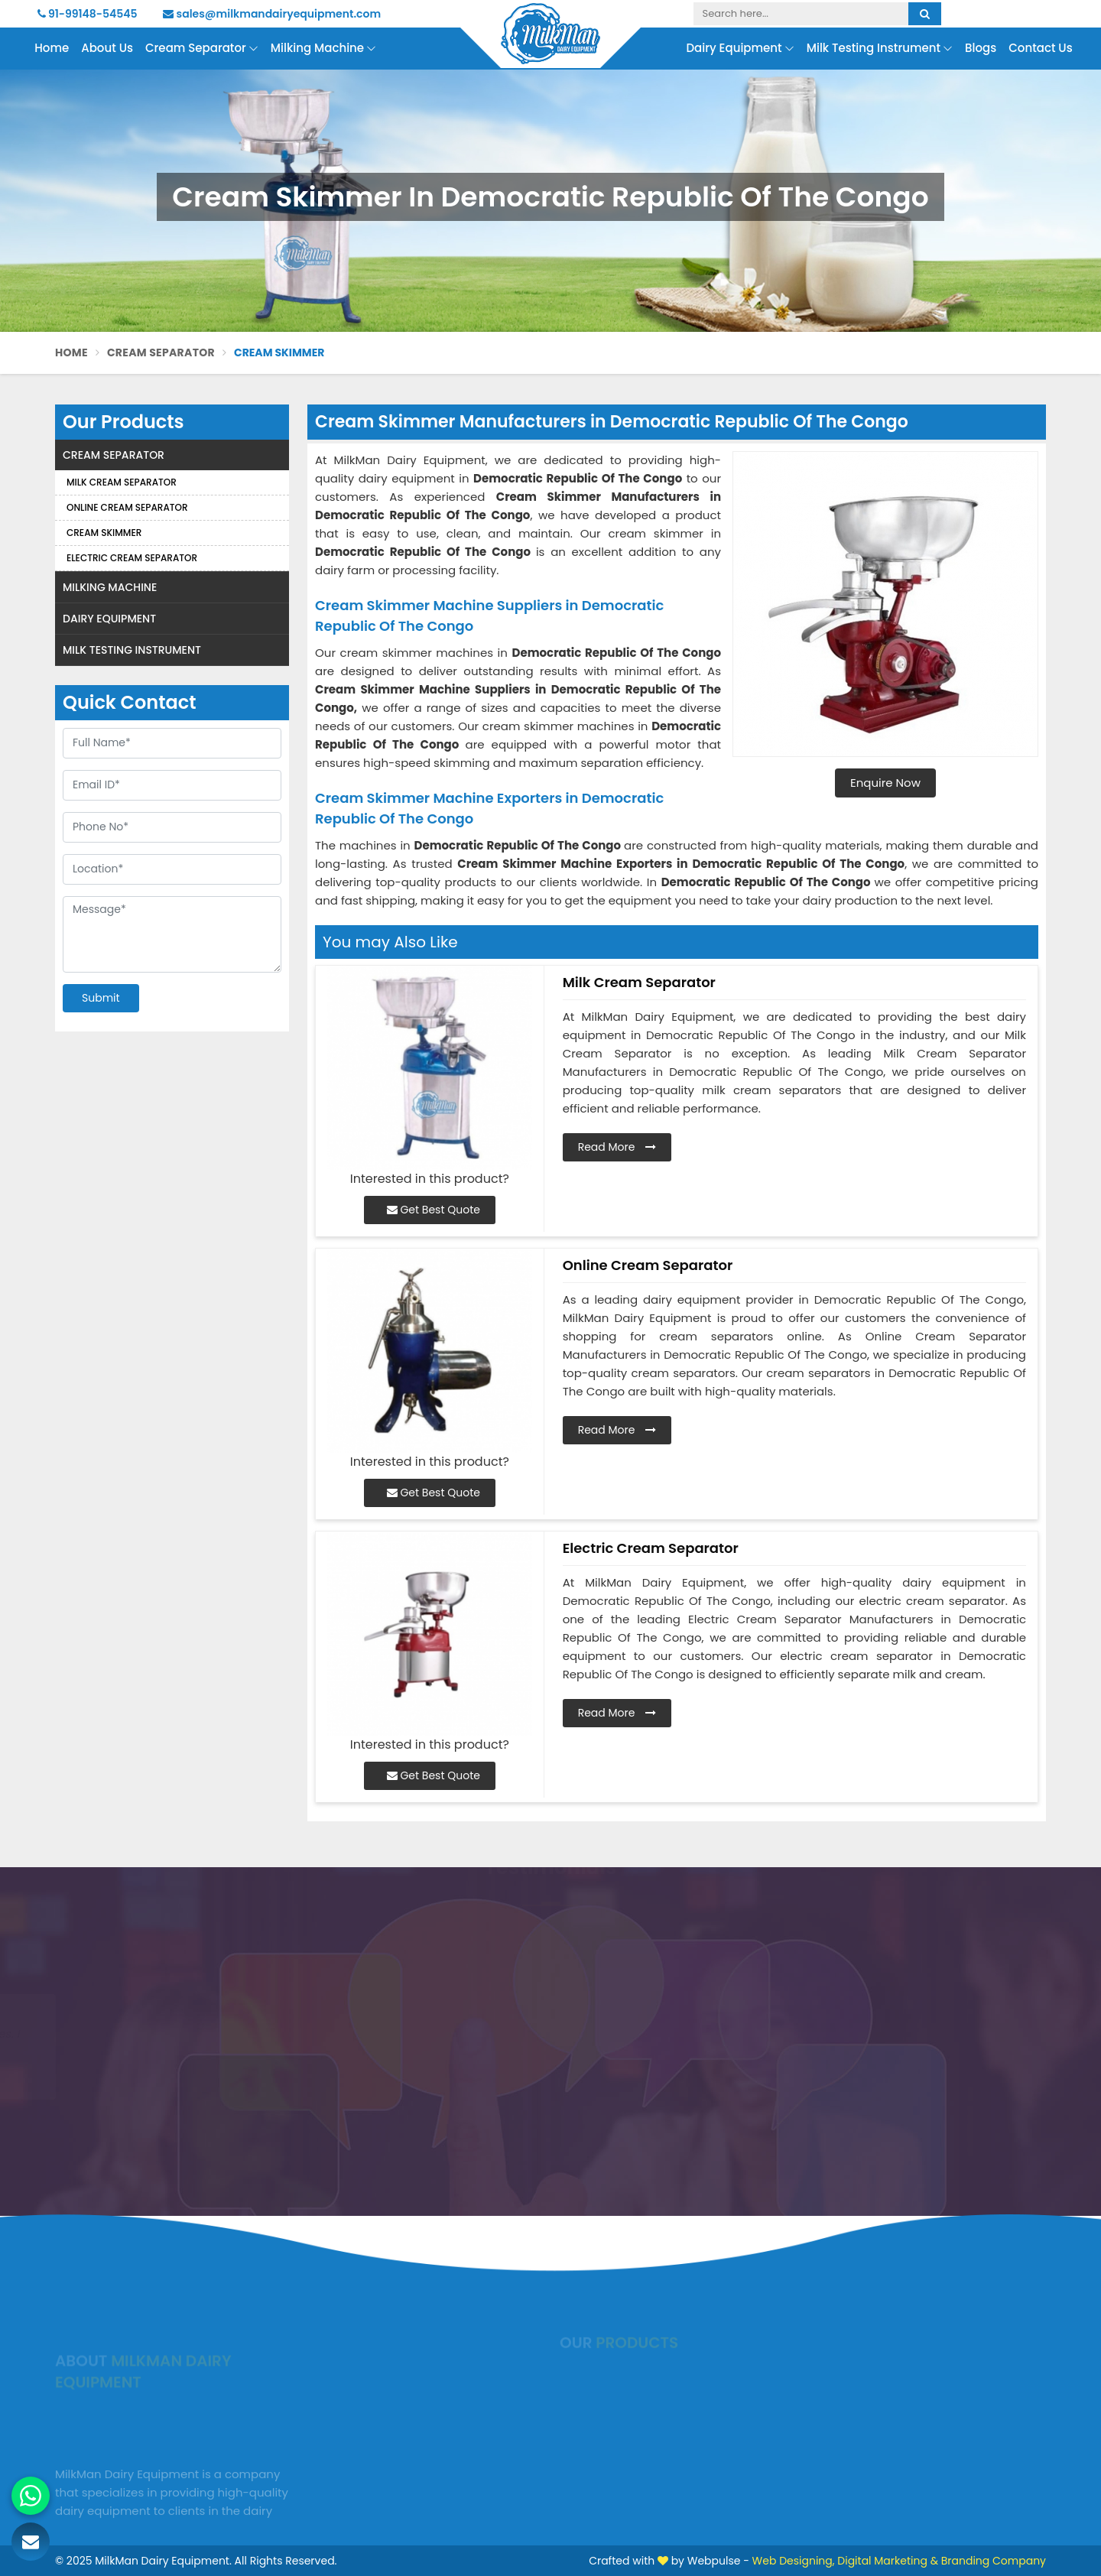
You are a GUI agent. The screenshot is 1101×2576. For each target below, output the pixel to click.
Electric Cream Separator (132, 557)
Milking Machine (323, 48)
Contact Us (1040, 48)
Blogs (980, 48)
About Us (107, 48)
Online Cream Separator (127, 507)
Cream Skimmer (104, 532)
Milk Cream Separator (122, 482)
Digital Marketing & (887, 2560)
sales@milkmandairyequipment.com (272, 13)
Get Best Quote (433, 1209)
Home (51, 48)
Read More (617, 1147)
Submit (101, 997)
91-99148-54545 (87, 13)
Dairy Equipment (740, 48)
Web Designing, (793, 2560)
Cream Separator (201, 48)
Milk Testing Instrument (880, 48)
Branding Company (993, 2560)
